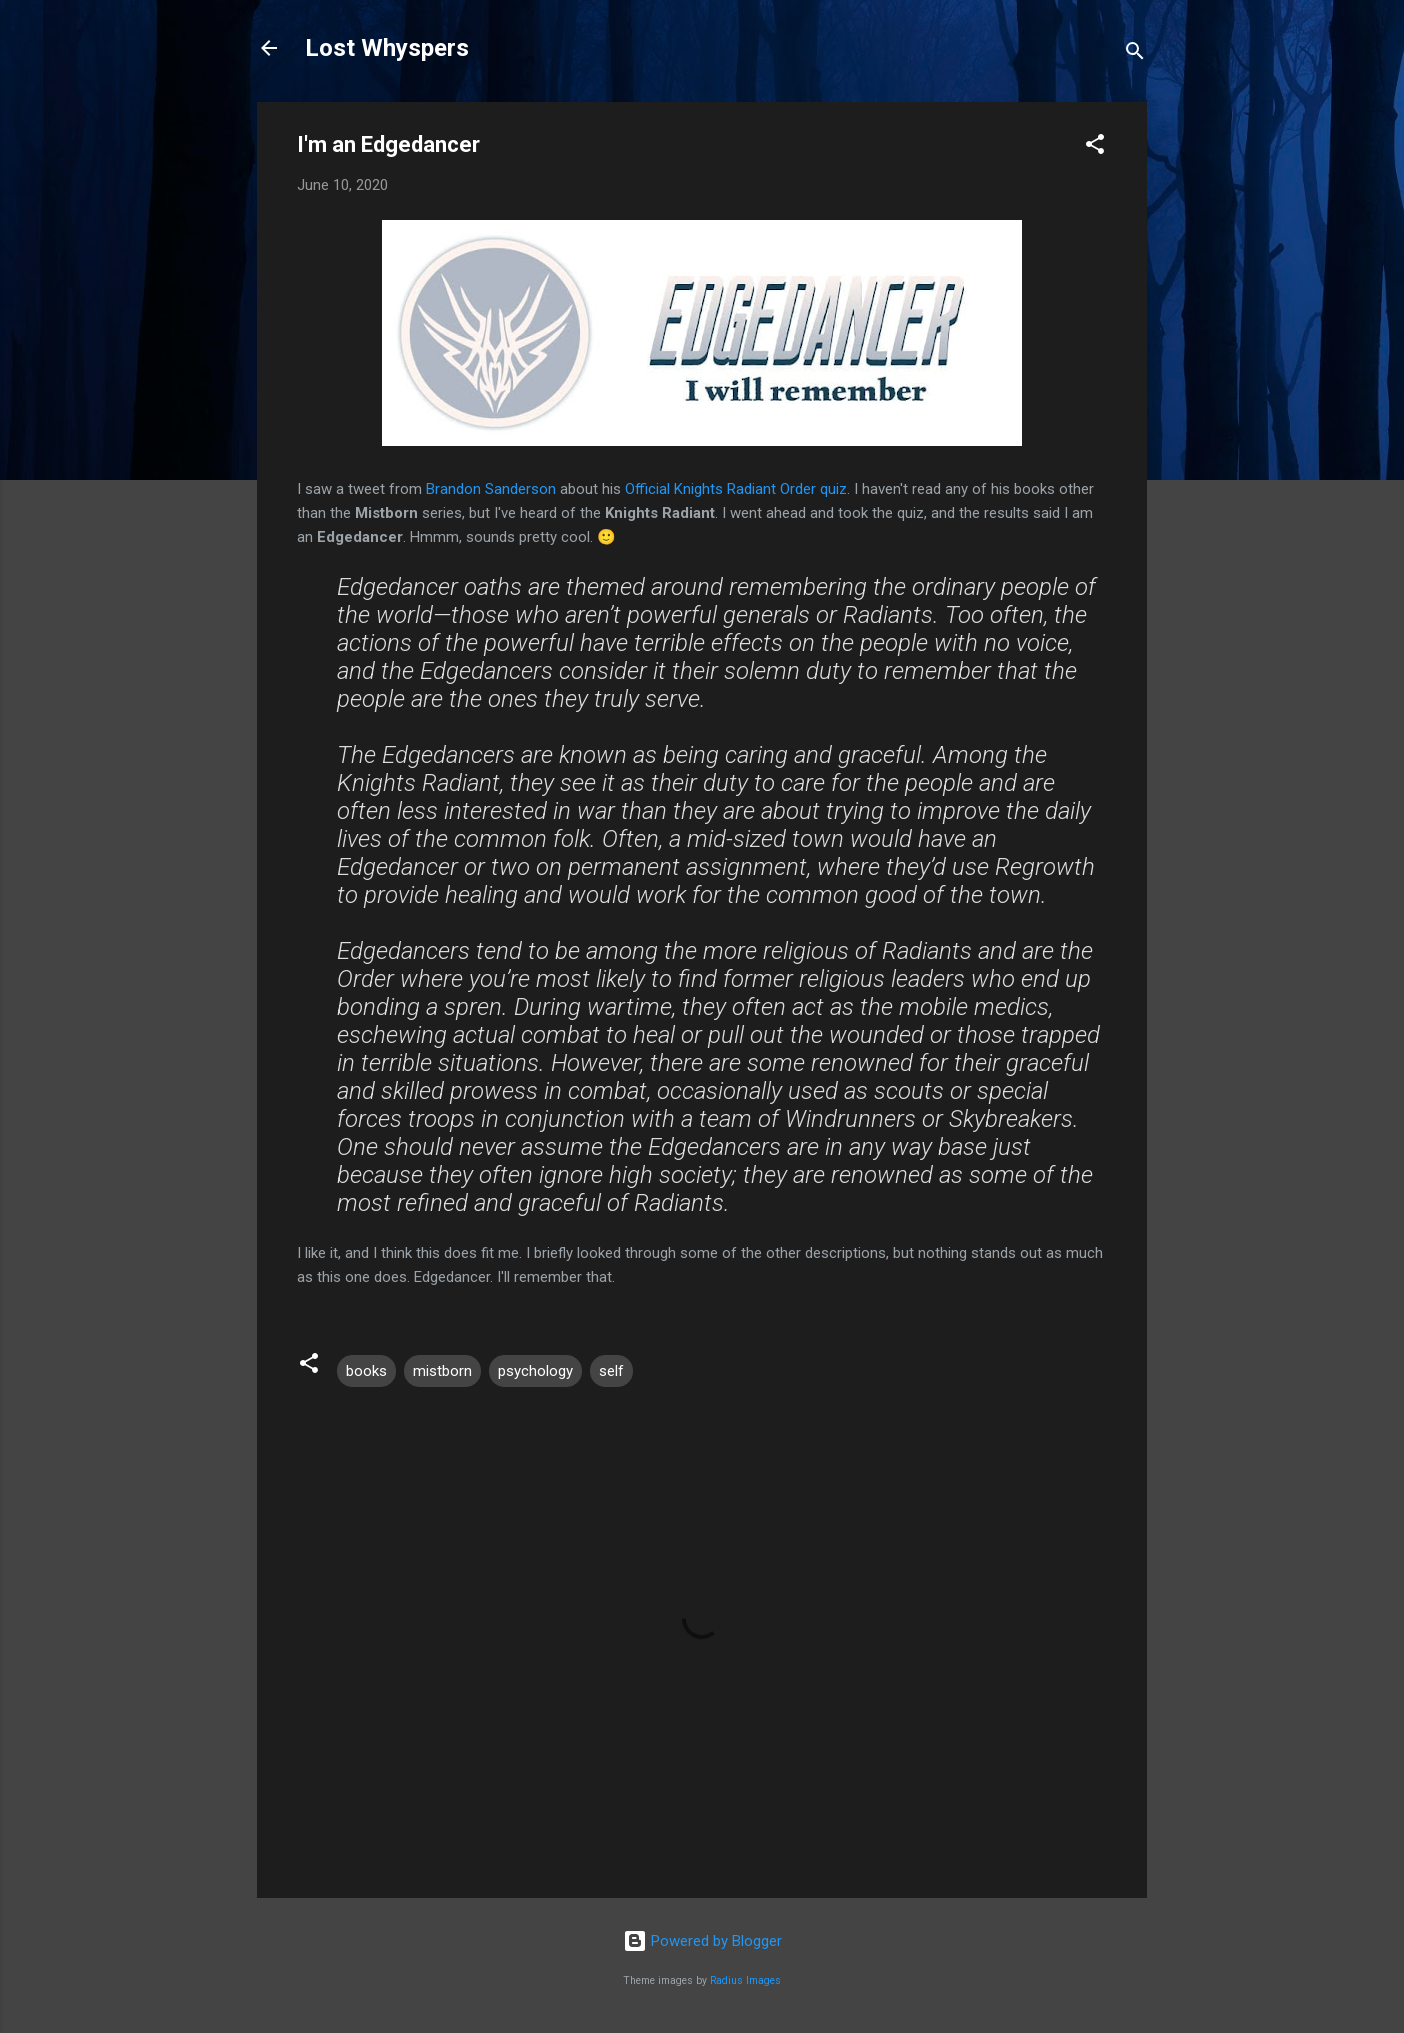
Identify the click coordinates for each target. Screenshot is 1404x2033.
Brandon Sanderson (491, 489)
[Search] (1135, 54)
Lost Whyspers (387, 48)
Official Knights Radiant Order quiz (736, 489)
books (366, 1371)
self (611, 1371)
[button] (1095, 147)
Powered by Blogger (702, 1941)
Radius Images (745, 1980)
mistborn (442, 1371)
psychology (535, 1371)
